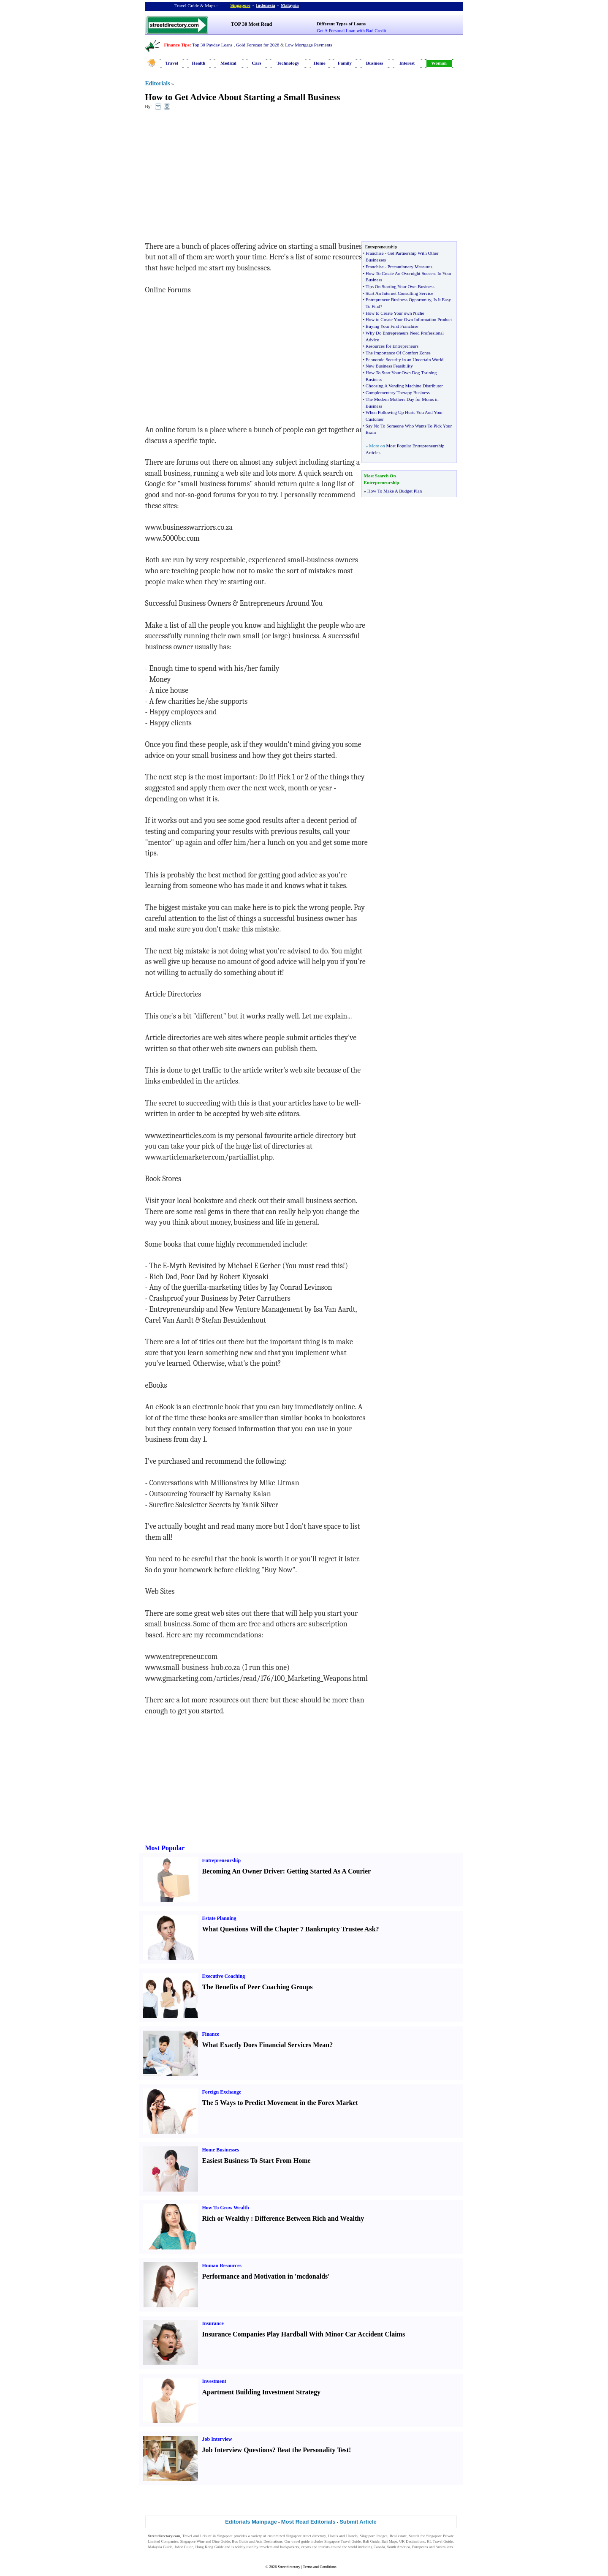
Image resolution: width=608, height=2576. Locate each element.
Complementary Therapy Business (398, 392)
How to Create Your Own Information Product (409, 319)
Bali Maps (389, 2541)
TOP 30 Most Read (251, 24)
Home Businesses (220, 2150)
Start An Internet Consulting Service (399, 293)
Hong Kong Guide (209, 2547)
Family (345, 62)
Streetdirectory (289, 2567)
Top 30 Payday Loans (212, 44)
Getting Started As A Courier (329, 1871)
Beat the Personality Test (313, 2449)
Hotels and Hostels (343, 2536)
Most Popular (165, 1848)
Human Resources (222, 2265)
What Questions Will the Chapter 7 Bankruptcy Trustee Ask (289, 1929)
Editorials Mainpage (251, 2522)
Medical (228, 62)
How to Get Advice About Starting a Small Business (242, 97)
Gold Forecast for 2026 (257, 44)
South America (398, 2547)
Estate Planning (219, 1918)
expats (306, 2547)
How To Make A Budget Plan (394, 490)
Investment (214, 2381)
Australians (444, 2547)
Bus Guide (240, 2541)
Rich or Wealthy (225, 2218)
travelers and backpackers (279, 2547)
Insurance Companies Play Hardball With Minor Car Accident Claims (303, 2334)
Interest (407, 62)
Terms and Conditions (319, 2567)
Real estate (398, 2536)
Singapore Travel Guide (342, 2541)
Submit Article (358, 2522)
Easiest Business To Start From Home (256, 2160)
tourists (324, 2547)
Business (374, 62)
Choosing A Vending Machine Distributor (404, 385)
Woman (439, 62)
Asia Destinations (268, 2541)
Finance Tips (177, 44)
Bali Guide (371, 2541)
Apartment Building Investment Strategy (261, 2392)
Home (319, 62)
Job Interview (217, 2439)
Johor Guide (183, 2547)
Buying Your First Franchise (392, 326)
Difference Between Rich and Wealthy (309, 2218)
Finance (211, 2034)
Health (199, 62)
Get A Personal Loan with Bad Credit (351, 30)
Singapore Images (374, 2536)
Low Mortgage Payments (308, 44)
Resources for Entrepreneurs (392, 346)
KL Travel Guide (440, 2541)
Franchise (375, 253)
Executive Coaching (223, 1976)
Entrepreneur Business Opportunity (398, 299)
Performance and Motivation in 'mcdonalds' (266, 2276)
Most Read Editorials (308, 2522)
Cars (256, 62)
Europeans (420, 2547)
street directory (314, 2536)
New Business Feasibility (389, 365)
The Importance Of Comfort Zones (398, 352)
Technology (288, 62)
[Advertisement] (214, 178)
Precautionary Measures (410, 266)
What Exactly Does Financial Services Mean (266, 2044)
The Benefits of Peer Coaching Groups (257, 1987)
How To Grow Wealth (225, 2208)
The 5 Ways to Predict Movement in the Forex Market (280, 2102)
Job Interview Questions (237, 2449)
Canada (379, 2547)
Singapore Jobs (159, 2552)
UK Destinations (412, 2541)
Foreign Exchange (222, 2092)
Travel (171, 62)
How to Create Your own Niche (395, 313)
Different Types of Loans (341, 23)
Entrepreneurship (221, 1860)
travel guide (300, 2541)
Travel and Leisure (197, 2536)
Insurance (213, 2323)
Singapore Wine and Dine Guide (205, 2541)
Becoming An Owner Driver (242, 1871)
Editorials (157, 83)
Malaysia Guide (160, 2547)
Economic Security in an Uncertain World (404, 359)
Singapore (240, 5)
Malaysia (290, 5)
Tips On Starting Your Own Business (400, 286)
